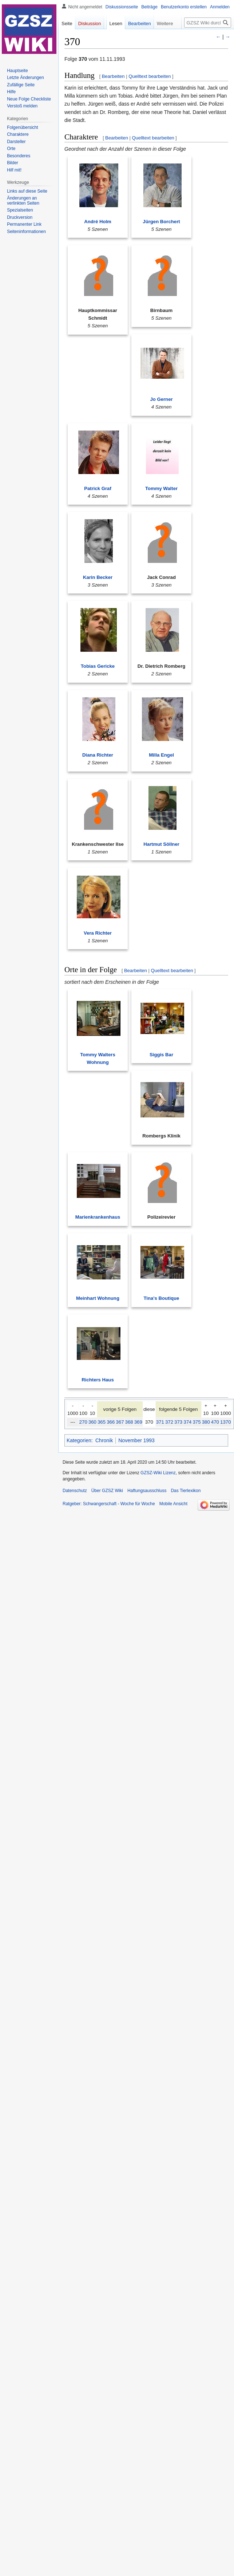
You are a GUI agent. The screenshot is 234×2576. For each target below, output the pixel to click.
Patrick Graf (97, 488)
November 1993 (136, 1440)
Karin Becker (97, 577)
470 (215, 1422)
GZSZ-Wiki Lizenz (158, 1472)
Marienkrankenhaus (97, 1217)
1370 (225, 1422)
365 (102, 1422)
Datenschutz (75, 1490)
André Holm (97, 221)
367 (120, 1422)
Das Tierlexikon (186, 1490)
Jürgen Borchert (161, 221)
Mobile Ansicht (173, 1503)
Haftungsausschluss (146, 1490)
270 (83, 1422)
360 (92, 1422)
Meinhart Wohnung (97, 1298)
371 (160, 1422)
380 (206, 1422)
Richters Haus (98, 1379)
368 (129, 1422)
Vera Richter (98, 933)
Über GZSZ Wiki (107, 1490)
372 (169, 1422)
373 (178, 1422)
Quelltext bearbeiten (149, 76)
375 (197, 1422)
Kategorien (79, 1440)
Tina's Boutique (161, 1298)
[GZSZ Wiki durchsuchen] (207, 22)
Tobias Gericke (98, 666)
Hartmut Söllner (161, 844)
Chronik (104, 1440)
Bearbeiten (113, 76)
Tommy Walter (161, 488)
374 (187, 1422)
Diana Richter (97, 755)
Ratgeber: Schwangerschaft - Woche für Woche (109, 1503)
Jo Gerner (161, 399)
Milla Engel (161, 755)
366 (111, 1422)
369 (138, 1422)
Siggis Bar (161, 1054)
